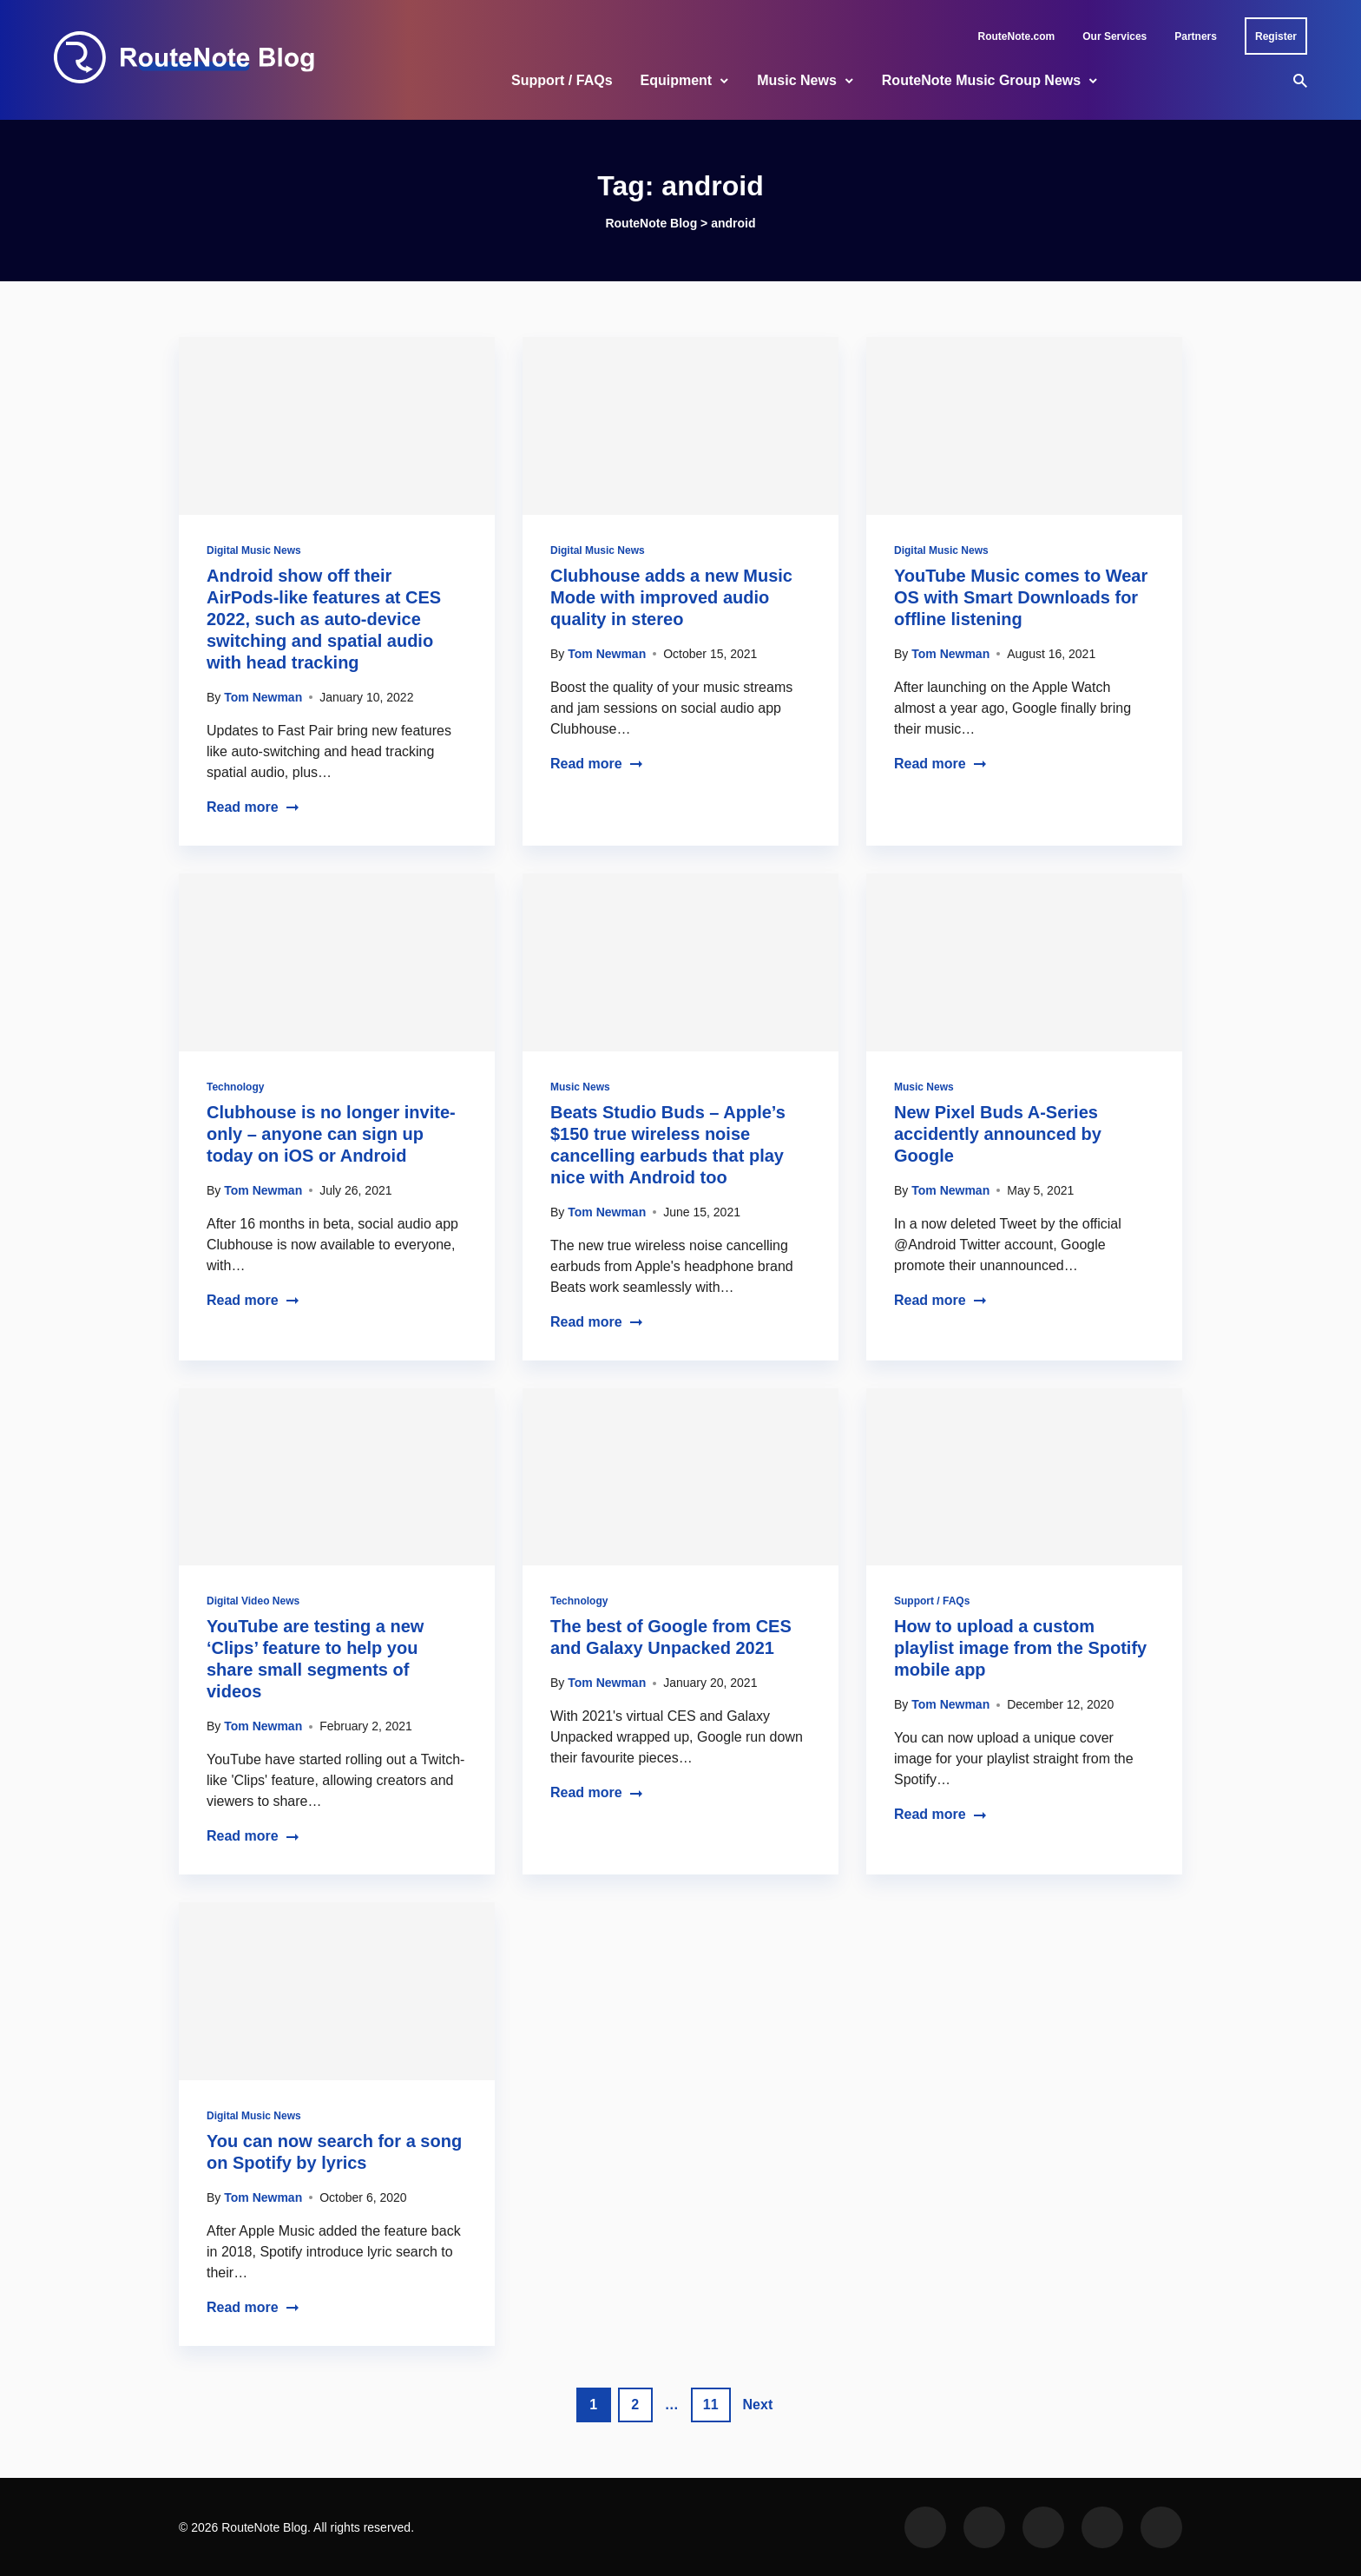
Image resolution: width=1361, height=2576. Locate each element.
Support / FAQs (561, 80)
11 (711, 2404)
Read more (253, 807)
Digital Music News (254, 550)
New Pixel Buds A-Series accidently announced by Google (997, 1134)
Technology (235, 1087)
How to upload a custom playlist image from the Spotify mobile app (1020, 1648)
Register (1276, 36)
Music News (797, 80)
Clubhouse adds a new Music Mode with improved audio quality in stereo (671, 597)
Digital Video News (253, 1601)
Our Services (1114, 36)
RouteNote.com (1016, 36)
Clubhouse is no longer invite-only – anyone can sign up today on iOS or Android (331, 1134)
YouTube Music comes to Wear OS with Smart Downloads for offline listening (1020, 597)
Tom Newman (263, 697)
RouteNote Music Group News (981, 80)
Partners (1195, 36)
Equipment (677, 80)
